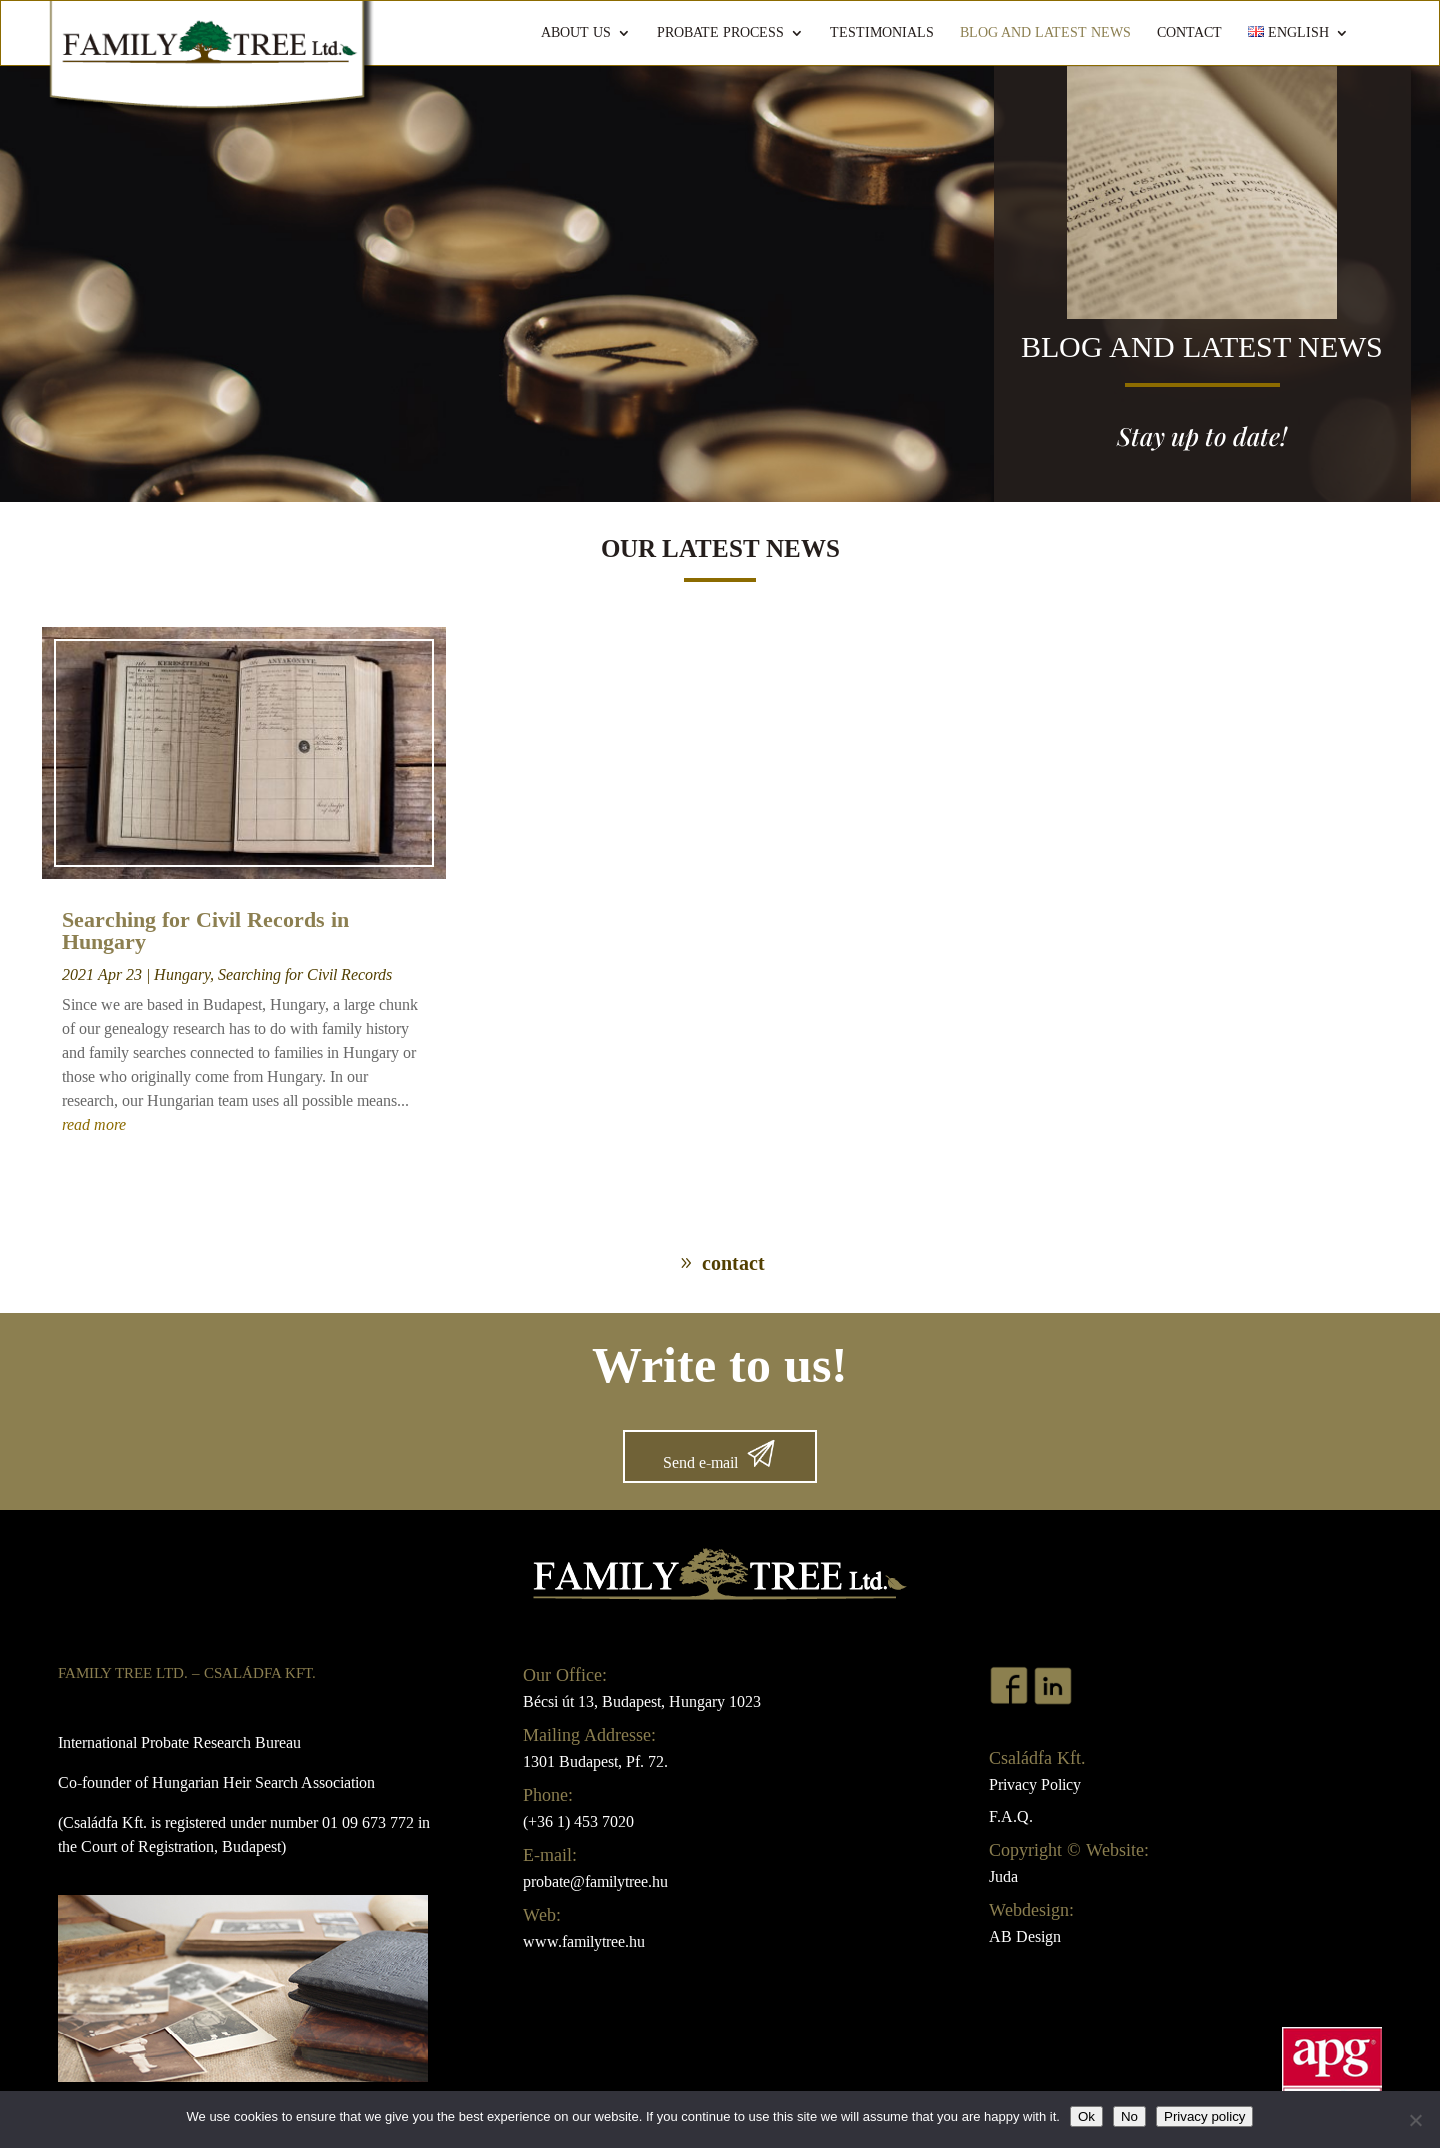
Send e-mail (700, 1462)
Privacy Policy (1035, 1784)
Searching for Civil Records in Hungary (205, 930)
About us (576, 33)
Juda (1003, 1876)
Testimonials (882, 33)
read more (94, 1124)
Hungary (182, 974)
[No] (1415, 2120)
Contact (1189, 33)
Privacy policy (1204, 2116)
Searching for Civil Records (305, 974)
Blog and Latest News (1045, 33)
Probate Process (720, 33)
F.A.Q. (1011, 1816)
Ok (1086, 2116)
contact (733, 1263)
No (1129, 2116)
